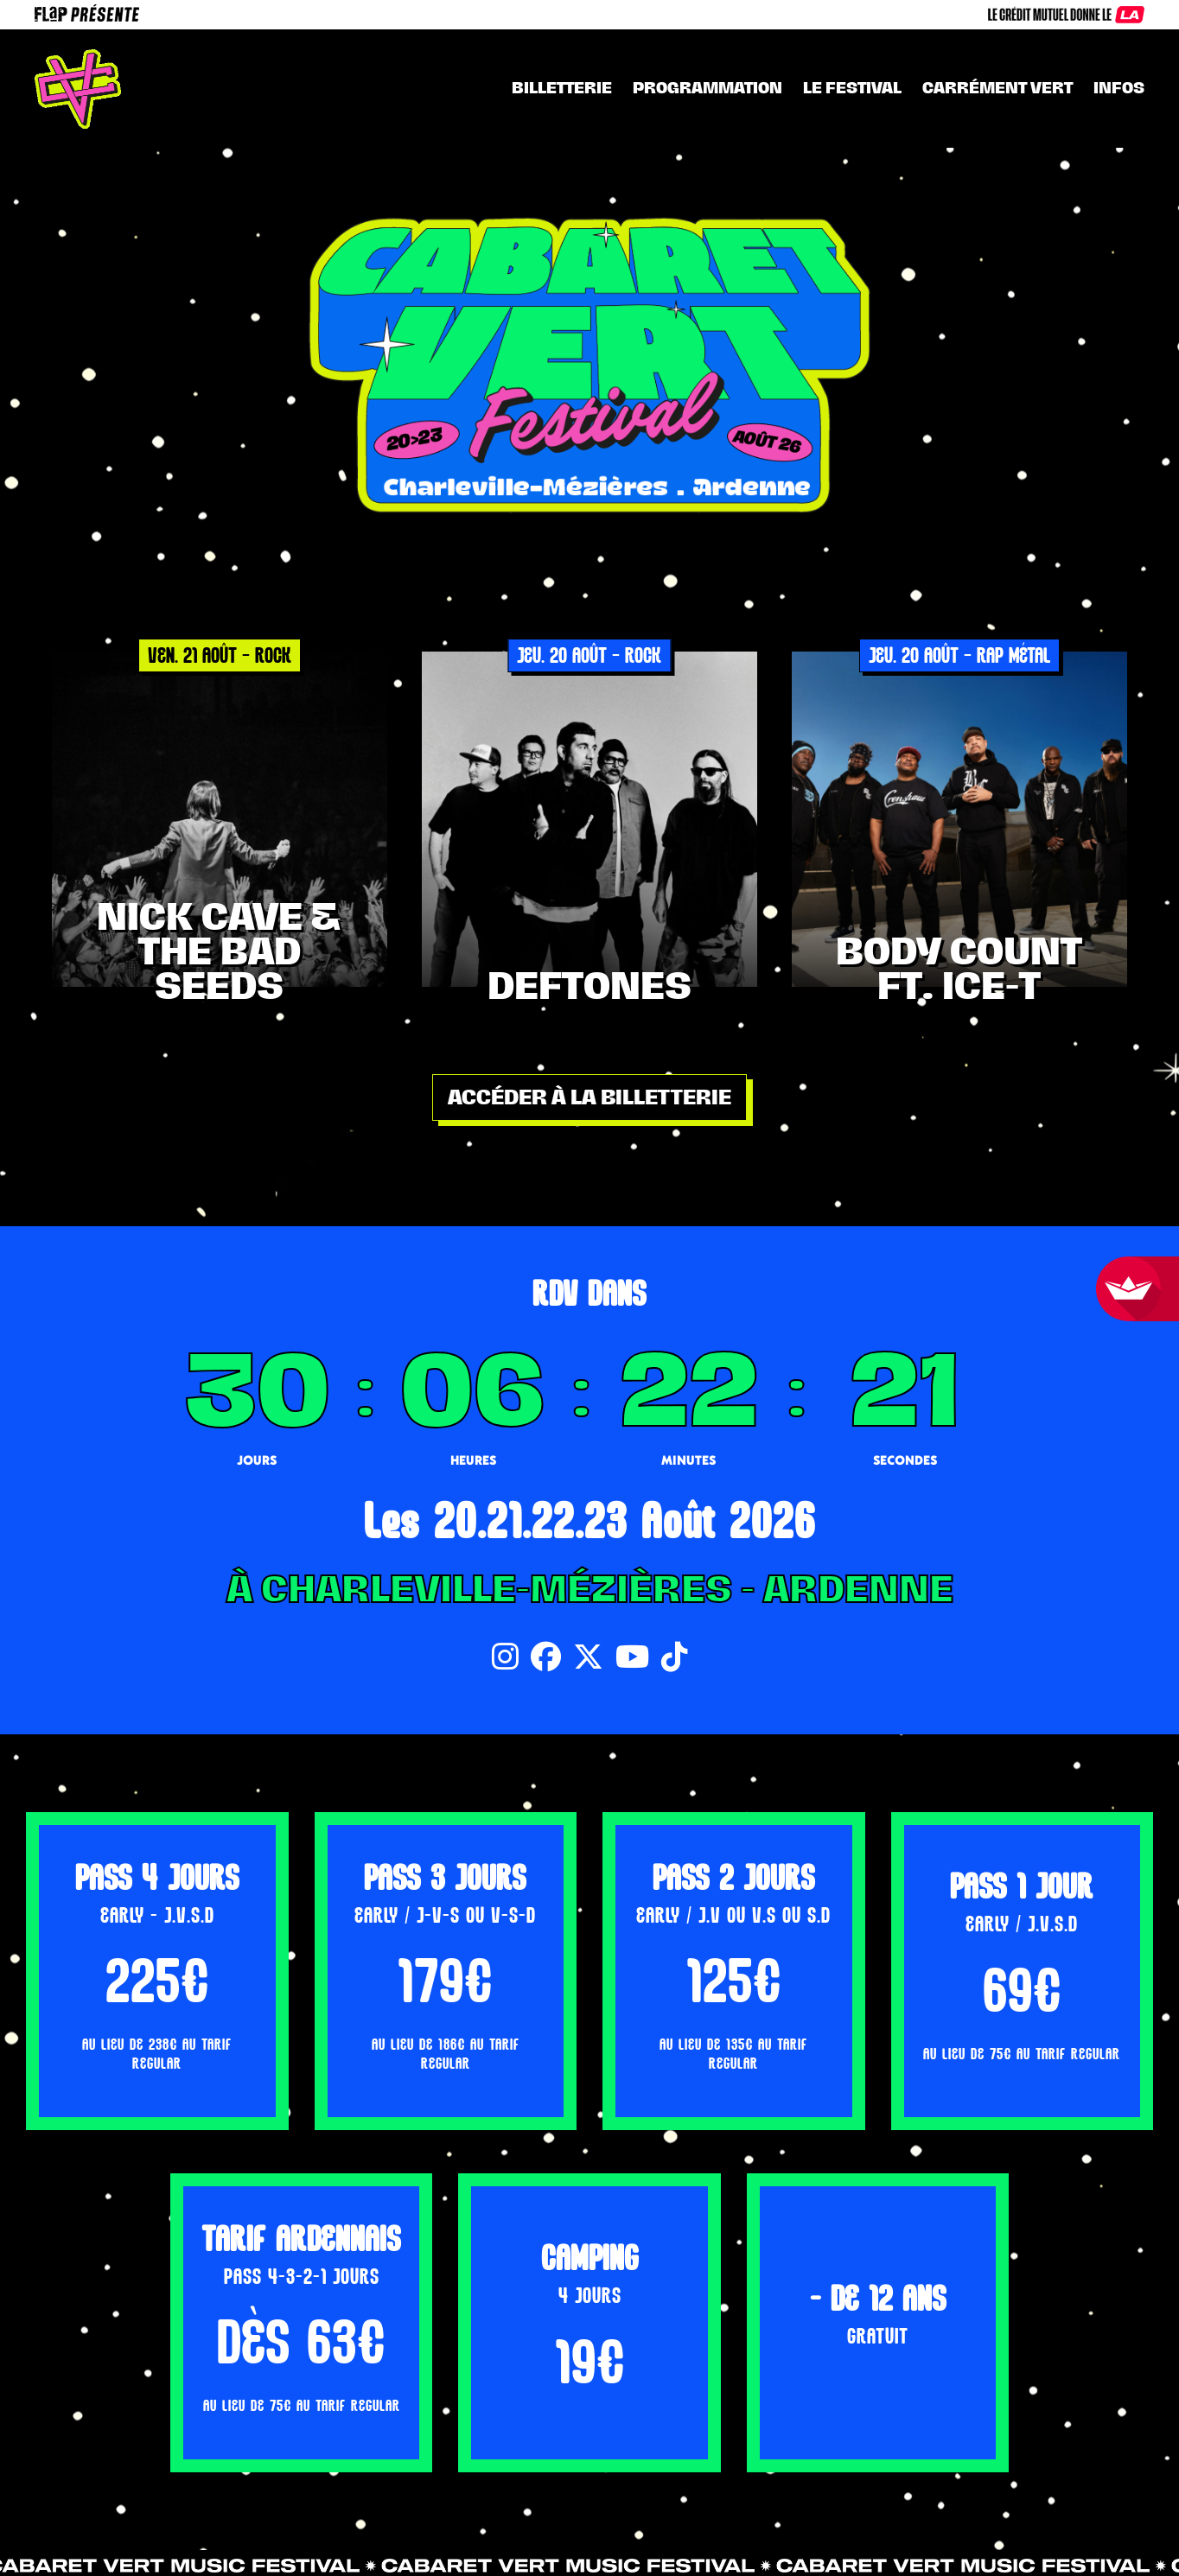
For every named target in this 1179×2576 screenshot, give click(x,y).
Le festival (852, 87)
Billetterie (562, 87)
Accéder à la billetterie (589, 1097)
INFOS (1118, 87)
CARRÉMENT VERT (997, 87)
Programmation (707, 87)
